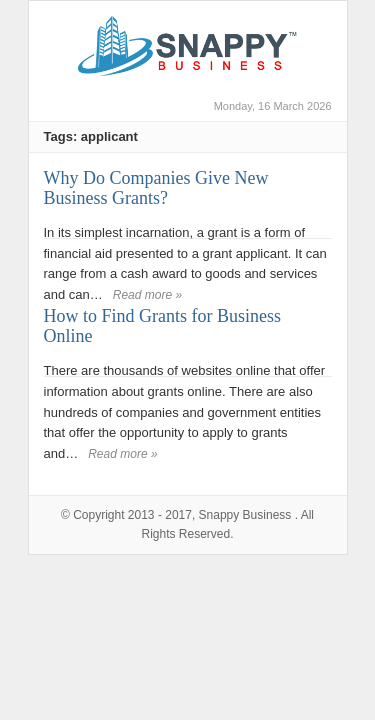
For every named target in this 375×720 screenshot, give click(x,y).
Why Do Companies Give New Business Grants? (156, 188)
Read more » (147, 295)
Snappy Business (245, 515)
